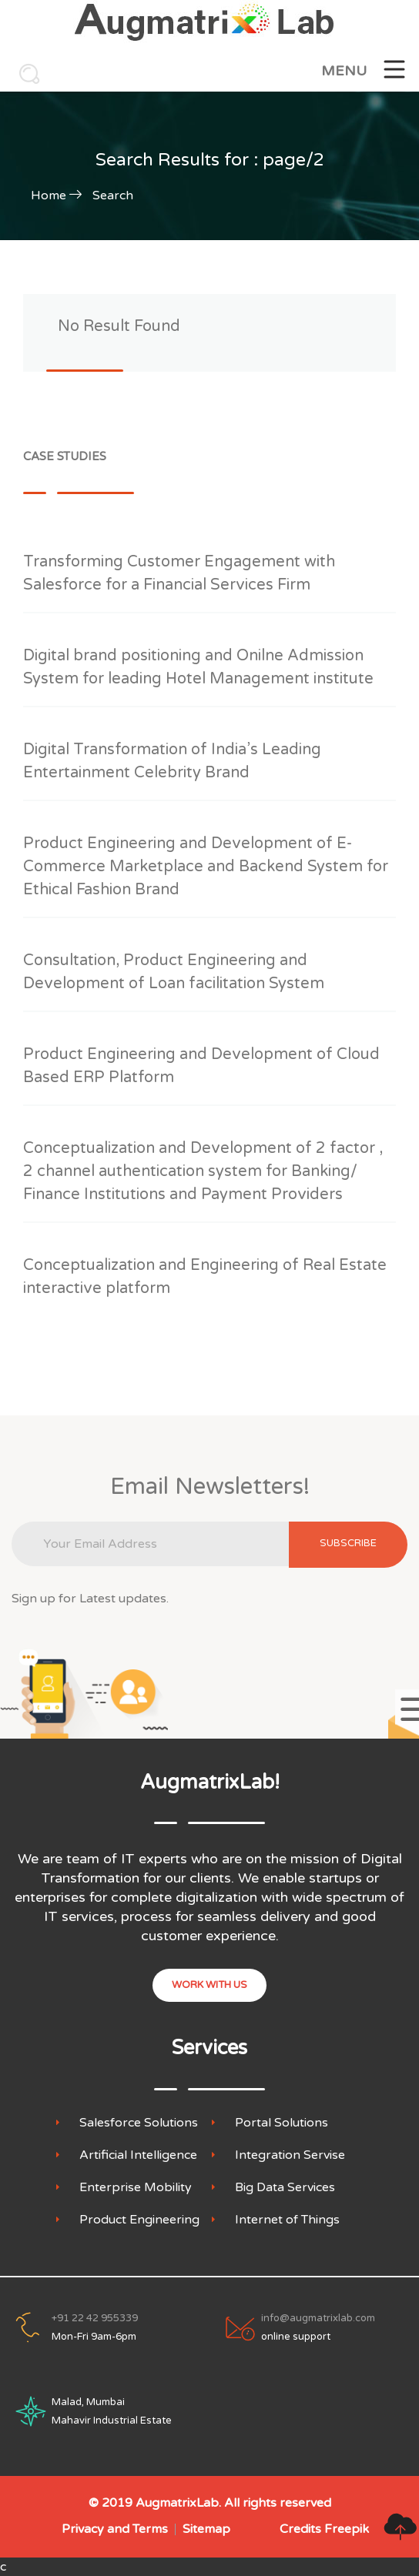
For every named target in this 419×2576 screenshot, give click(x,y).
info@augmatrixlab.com (318, 2318)
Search (112, 195)
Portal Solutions (281, 2123)
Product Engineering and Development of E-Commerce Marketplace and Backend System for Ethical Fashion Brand (205, 866)
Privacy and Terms (115, 2529)
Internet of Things (287, 2220)
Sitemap (206, 2529)
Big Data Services (285, 2187)
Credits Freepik (324, 2529)
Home (48, 195)
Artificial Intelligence (138, 2155)
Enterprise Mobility (135, 2187)
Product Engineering (139, 2220)
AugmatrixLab (177, 2503)
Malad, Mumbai (88, 2402)
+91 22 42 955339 (95, 2318)
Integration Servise (290, 2155)
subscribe (348, 1543)
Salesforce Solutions (138, 2123)
